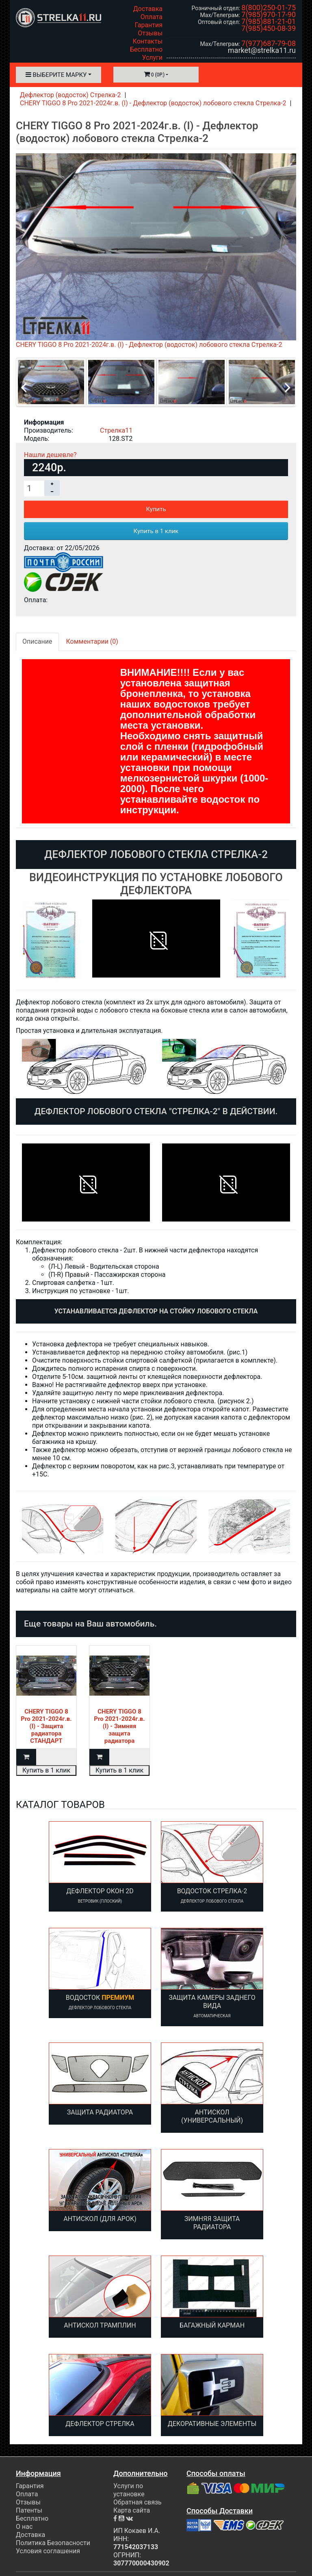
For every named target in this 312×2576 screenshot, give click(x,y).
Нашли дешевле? (50, 455)
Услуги (152, 57)
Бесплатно (146, 49)
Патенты (29, 2510)
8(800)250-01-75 (268, 7)
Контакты (147, 41)
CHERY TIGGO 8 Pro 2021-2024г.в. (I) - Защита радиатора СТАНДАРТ (46, 1726)
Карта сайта (131, 2510)
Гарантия (148, 25)
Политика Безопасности (53, 2543)
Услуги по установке (129, 2490)
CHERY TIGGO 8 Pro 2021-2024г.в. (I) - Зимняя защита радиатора (119, 1726)
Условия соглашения (48, 2551)
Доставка (147, 9)
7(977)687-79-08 (268, 43)
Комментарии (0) (92, 641)
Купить (156, 509)
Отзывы (150, 33)
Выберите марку (56, 74)
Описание (37, 641)
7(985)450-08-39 (268, 28)
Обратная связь (137, 2502)
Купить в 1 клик (156, 531)
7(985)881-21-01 (268, 21)
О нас (24, 2526)
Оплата (151, 17)
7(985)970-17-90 (268, 14)
